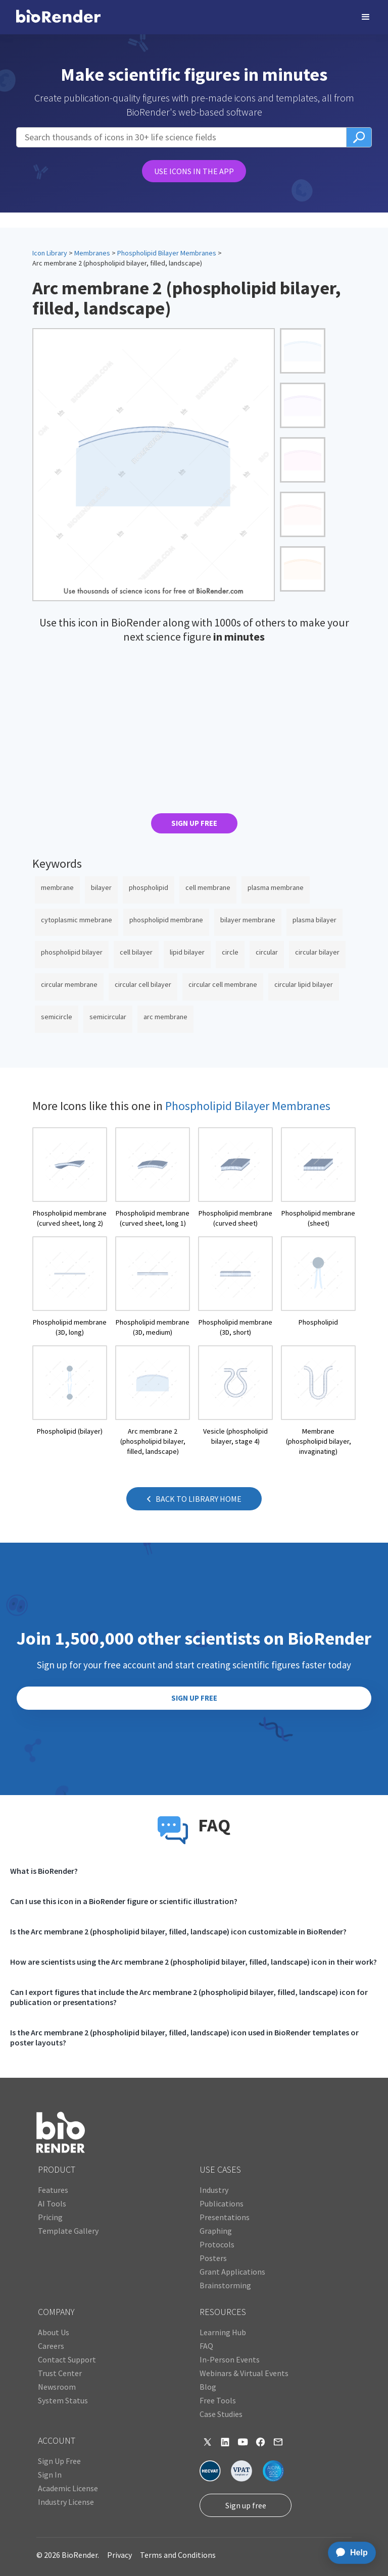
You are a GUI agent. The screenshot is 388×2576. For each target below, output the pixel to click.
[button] (366, 17)
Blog (208, 2387)
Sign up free (245, 2505)
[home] (58, 17)
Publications (222, 2203)
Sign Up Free (59, 2461)
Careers (51, 2346)
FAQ (206, 2346)
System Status (63, 2400)
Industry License (66, 2502)
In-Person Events (230, 2359)
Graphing (216, 2231)
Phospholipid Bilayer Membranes (166, 252)
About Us (53, 2332)
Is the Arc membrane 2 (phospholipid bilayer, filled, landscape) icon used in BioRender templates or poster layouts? (184, 2037)
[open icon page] (69, 1177)
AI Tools (52, 2203)
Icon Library (49, 252)
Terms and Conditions (178, 2555)
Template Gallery (68, 2231)
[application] (349, 2553)
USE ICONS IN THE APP (194, 171)
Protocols (217, 2244)
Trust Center (60, 2373)
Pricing (50, 2217)
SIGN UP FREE (194, 823)
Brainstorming (225, 2285)
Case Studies (221, 2414)
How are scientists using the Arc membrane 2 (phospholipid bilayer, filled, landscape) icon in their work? (193, 1962)
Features (53, 2190)
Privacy (119, 2555)
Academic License (68, 2488)
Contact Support (67, 2359)
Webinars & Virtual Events (244, 2373)
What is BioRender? (44, 1871)
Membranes (92, 252)
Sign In (50, 2474)
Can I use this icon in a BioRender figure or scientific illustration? (123, 1901)
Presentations (225, 2217)
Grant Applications (232, 2272)
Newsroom (57, 2387)
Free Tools (218, 2400)
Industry (214, 2190)
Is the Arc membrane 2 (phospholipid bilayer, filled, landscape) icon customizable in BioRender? (178, 1931)
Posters (213, 2258)
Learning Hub (223, 2332)
